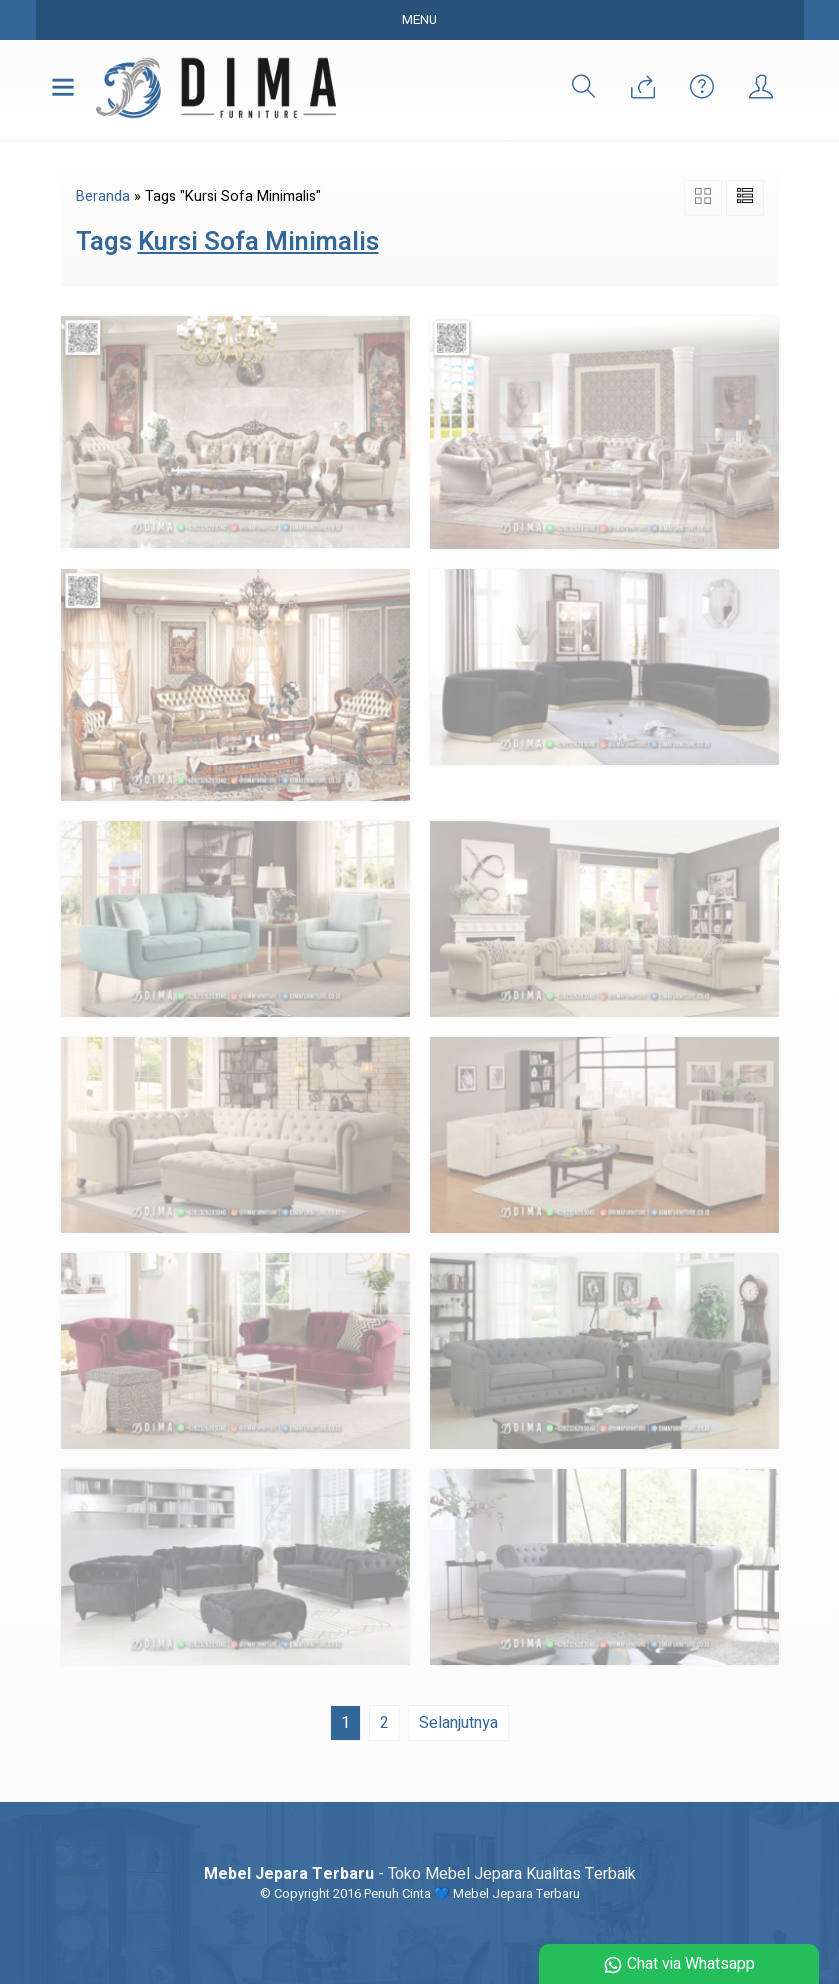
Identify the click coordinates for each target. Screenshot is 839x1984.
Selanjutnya (458, 1723)
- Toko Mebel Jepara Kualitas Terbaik (420, 1874)
